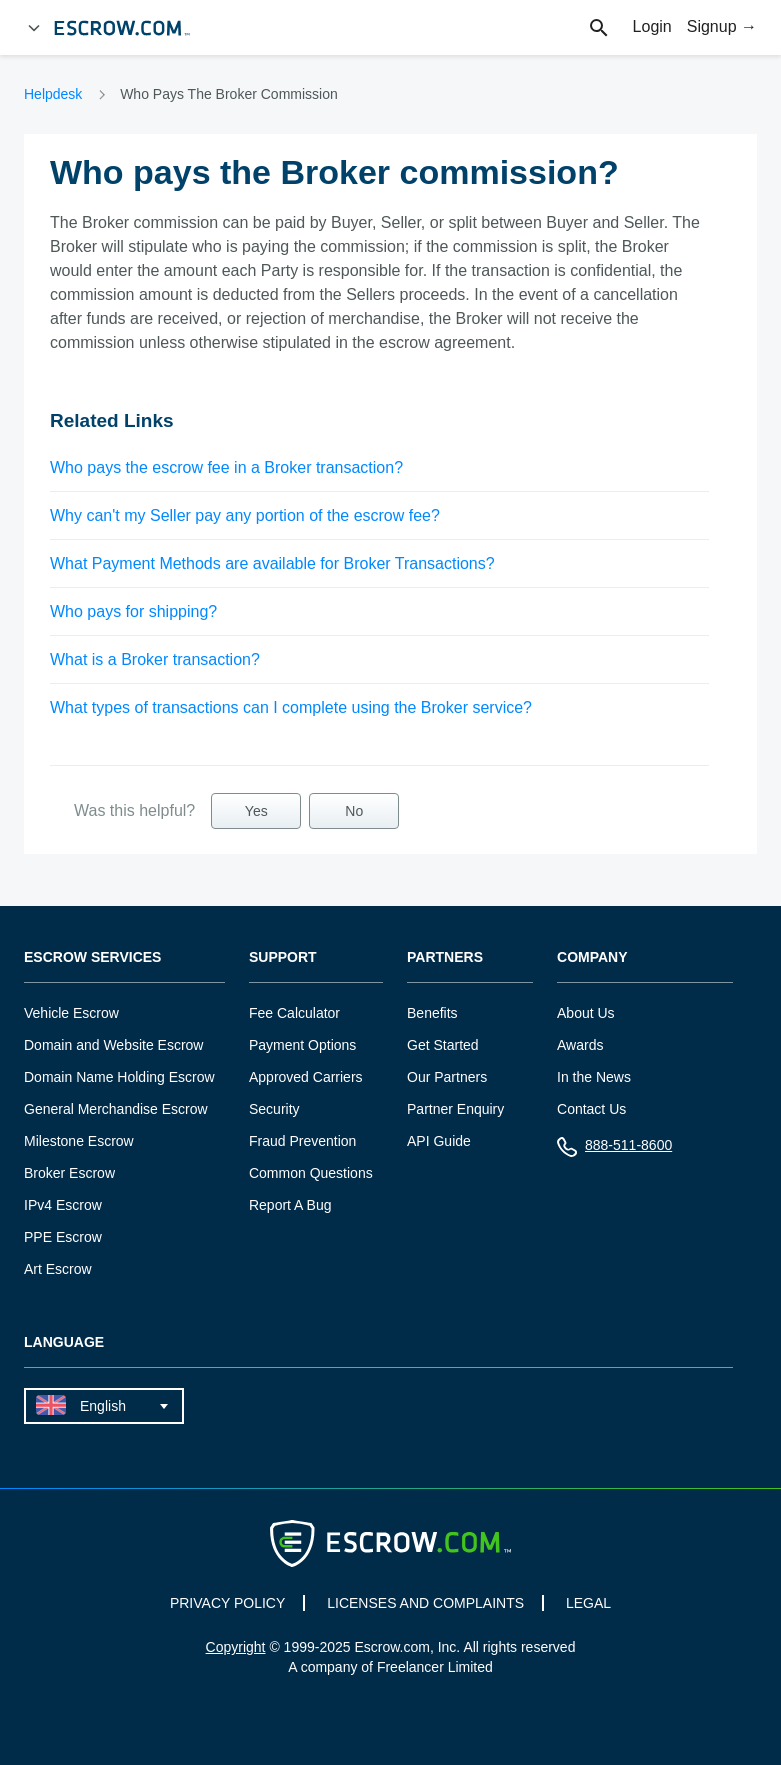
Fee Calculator (294, 1013)
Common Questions (311, 1173)
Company (592, 957)
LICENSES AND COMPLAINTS (425, 1603)
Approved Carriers (306, 1077)
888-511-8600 (614, 1149)
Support (283, 957)
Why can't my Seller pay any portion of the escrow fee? (245, 515)
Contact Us (591, 1109)
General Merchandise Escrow (116, 1109)
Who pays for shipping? (133, 611)
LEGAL (588, 1603)
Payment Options (302, 1045)
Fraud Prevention (302, 1141)
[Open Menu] (34, 28)
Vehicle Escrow (71, 1013)
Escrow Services (92, 957)
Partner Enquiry (455, 1109)
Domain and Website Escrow (113, 1045)
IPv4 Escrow (63, 1205)
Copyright (236, 1647)
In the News (594, 1077)
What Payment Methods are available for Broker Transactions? (272, 563)
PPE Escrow (63, 1237)
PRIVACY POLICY (227, 1603)
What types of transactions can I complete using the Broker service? (291, 707)
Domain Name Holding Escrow (119, 1077)
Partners (445, 957)
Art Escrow (58, 1269)
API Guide (439, 1141)
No (354, 811)
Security (274, 1109)
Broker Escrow (69, 1173)
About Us (586, 1013)
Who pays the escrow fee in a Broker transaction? (226, 467)
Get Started (443, 1045)
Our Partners (447, 1077)
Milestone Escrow (79, 1141)
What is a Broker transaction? (155, 659)
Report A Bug (290, 1205)
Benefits (432, 1013)
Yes (256, 811)
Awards (580, 1045)
